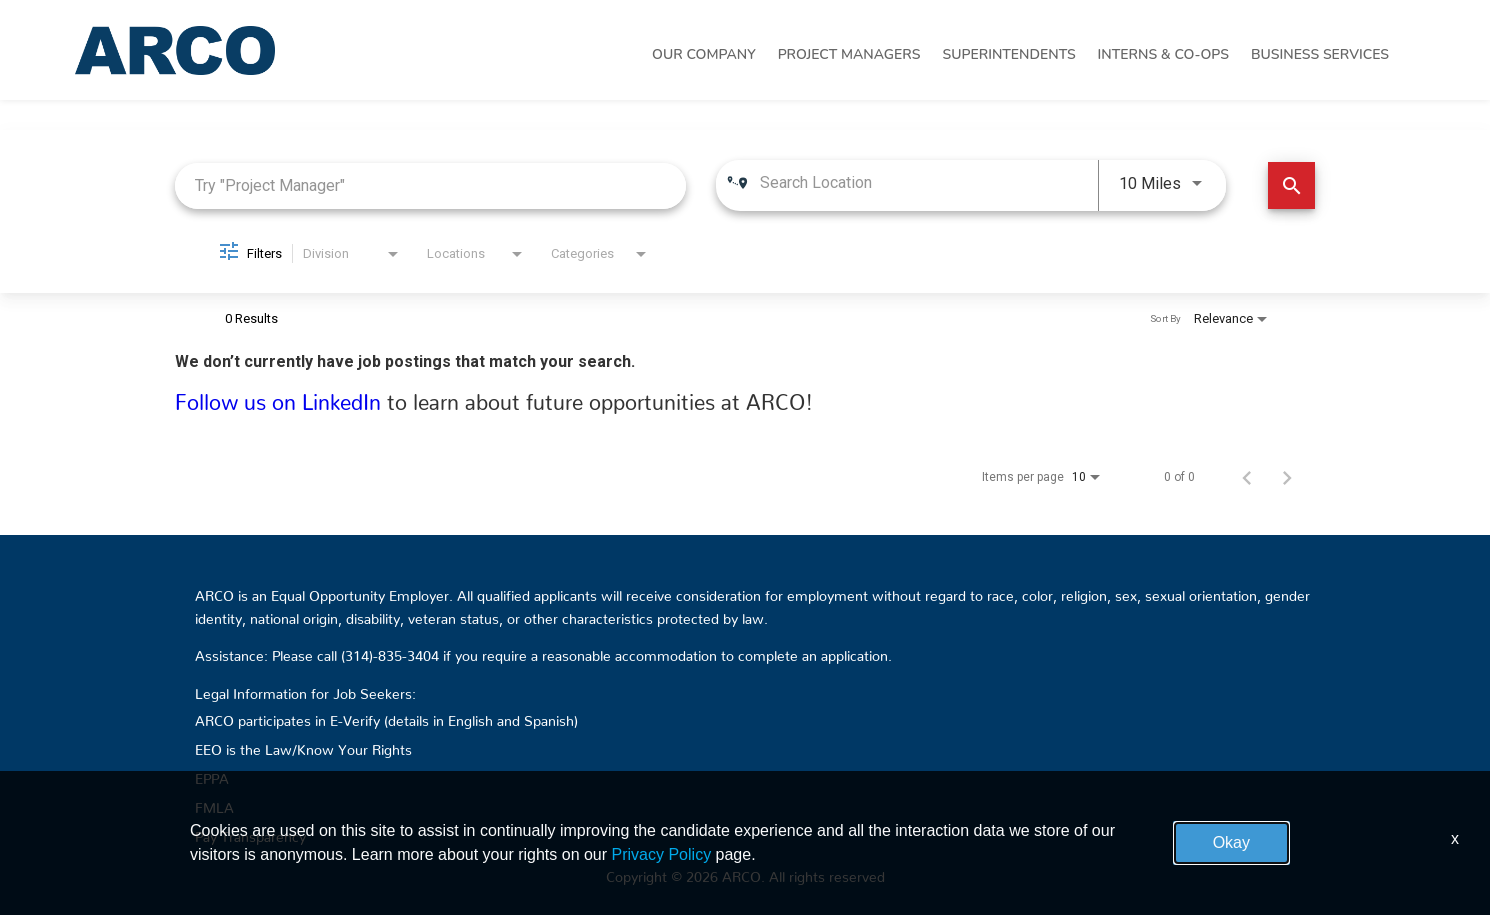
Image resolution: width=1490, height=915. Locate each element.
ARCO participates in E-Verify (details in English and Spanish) (386, 717)
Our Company (704, 54)
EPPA (212, 775)
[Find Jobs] (1291, 185)
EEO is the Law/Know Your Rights (303, 746)
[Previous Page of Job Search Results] (1247, 477)
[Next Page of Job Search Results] (1287, 477)
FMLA (214, 804)
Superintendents (1008, 54)
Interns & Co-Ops (1163, 54)
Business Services (1320, 54)
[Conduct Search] (1291, 185)
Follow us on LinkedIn (281, 397)
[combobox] (430, 185)
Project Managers (849, 54)
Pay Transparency (250, 833)
